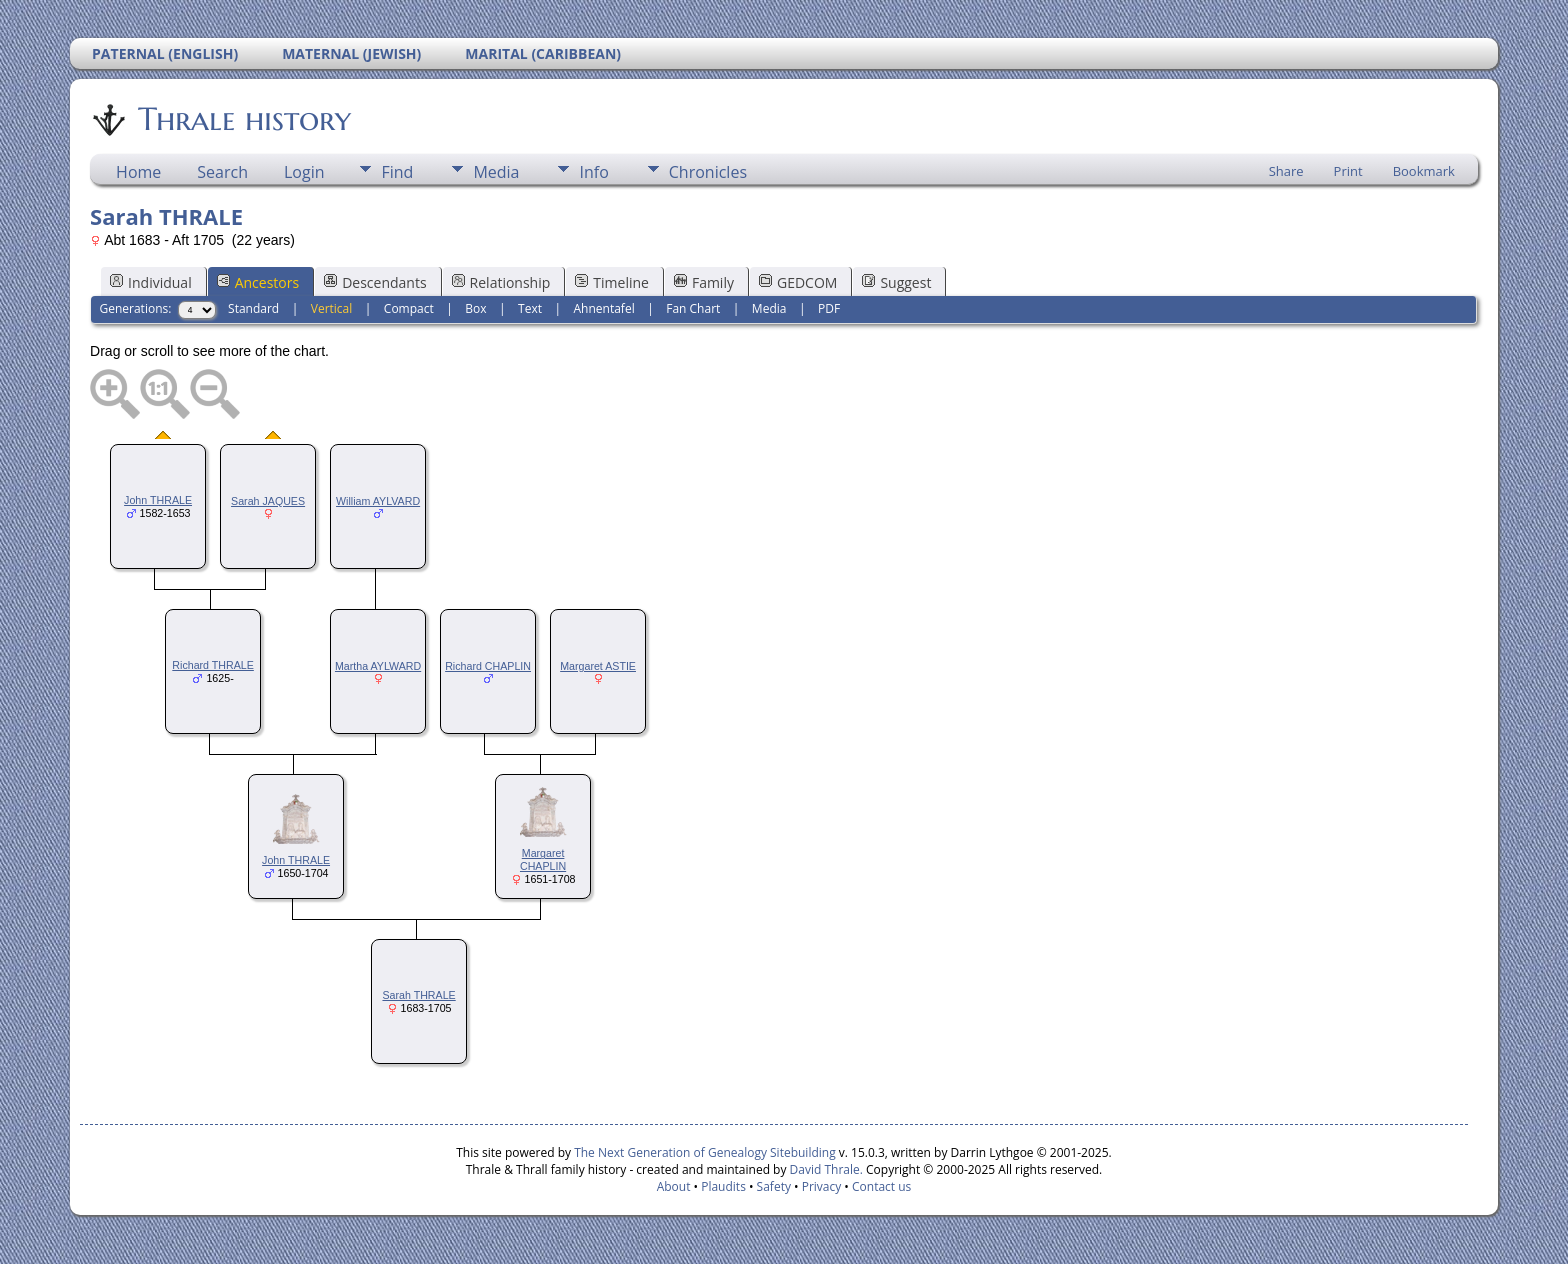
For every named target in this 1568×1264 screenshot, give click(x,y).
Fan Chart (693, 308)
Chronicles (708, 172)
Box (475, 308)
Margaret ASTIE (598, 666)
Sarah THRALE (418, 995)
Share (1286, 171)
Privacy (822, 1186)
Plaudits (723, 1186)
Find (397, 172)
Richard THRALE (213, 665)
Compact (409, 308)
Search (222, 172)
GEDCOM (798, 282)
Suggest (896, 282)
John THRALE (158, 500)
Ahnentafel (604, 308)
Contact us (881, 1186)
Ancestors (258, 282)
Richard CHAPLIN (488, 666)
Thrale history (243, 119)
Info (593, 172)
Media (496, 172)
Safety (774, 1186)
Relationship (501, 282)
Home (138, 172)
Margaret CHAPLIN (543, 859)
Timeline (612, 282)
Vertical (332, 308)
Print (1348, 171)
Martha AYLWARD (378, 666)
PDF (829, 308)
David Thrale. (826, 1169)
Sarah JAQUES (268, 501)
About (674, 1186)
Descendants (375, 282)
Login (304, 172)
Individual (151, 282)
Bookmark (1424, 171)
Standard (253, 308)
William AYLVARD (378, 501)
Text (530, 308)
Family (704, 282)
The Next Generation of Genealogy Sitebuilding (705, 1152)
